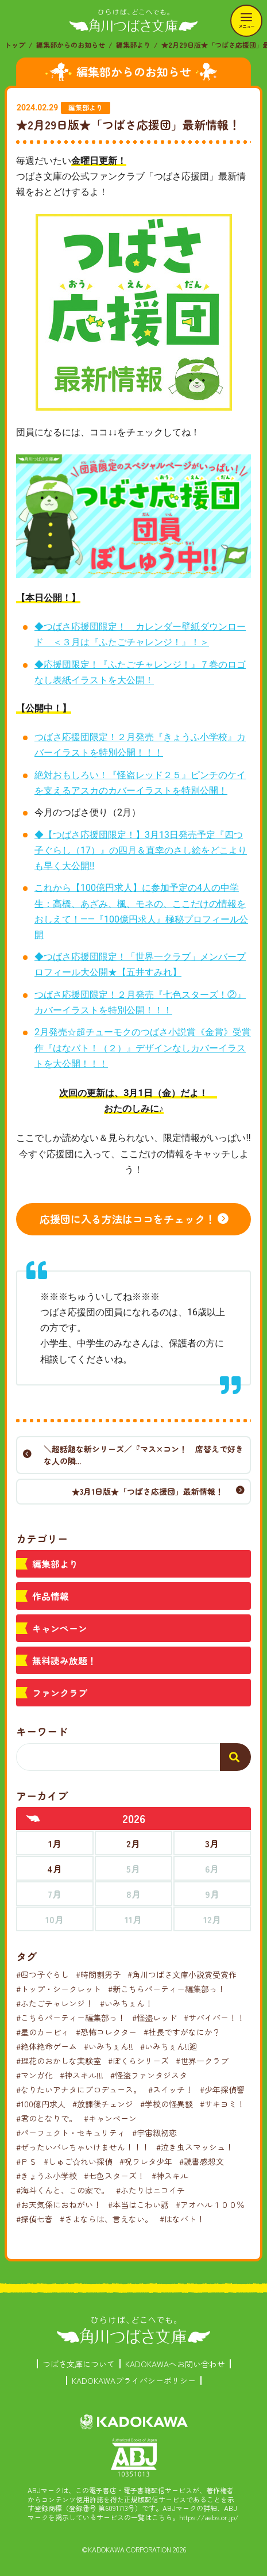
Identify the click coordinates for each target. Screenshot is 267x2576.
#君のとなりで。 (46, 2118)
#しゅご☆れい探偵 (78, 2161)
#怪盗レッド (154, 2017)
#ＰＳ (26, 2161)
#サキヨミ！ (222, 2104)
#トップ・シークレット (58, 1989)
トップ (15, 44)
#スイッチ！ (170, 2089)
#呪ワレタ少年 (145, 2161)
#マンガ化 (34, 2075)
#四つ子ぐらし (42, 1974)
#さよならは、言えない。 (106, 2219)
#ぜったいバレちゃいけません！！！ (82, 2147)
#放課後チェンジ (102, 2104)
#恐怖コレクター (106, 2032)
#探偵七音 (34, 2219)
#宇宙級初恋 (154, 2132)
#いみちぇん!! (108, 2046)
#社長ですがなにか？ (182, 2032)
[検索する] (235, 1757)
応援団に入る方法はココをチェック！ (127, 1218)
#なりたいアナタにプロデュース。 (78, 2089)
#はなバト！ (182, 2219)
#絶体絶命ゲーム (46, 2046)
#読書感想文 (201, 2161)
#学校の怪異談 (166, 2104)
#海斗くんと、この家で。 (62, 2190)
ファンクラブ (59, 1693)
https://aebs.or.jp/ (209, 2517)
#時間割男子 (98, 1974)
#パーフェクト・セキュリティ (70, 2132)
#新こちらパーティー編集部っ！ (166, 1989)
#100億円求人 (40, 2104)
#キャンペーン (110, 2118)
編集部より (133, 44)
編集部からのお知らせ (70, 44)
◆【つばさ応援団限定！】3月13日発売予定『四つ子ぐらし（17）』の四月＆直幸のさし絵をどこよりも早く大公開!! (140, 850)
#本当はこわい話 (138, 2204)
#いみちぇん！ (126, 2003)
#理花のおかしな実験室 (58, 2060)
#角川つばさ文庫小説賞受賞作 (182, 1974)
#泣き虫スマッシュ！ (194, 2147)
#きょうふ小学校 (46, 2175)
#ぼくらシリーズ (138, 2060)
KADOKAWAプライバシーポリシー (134, 2380)
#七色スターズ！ (114, 2175)
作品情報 (50, 1596)
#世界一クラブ (202, 2060)
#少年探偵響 (222, 2089)
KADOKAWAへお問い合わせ (175, 2364)
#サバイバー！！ (214, 2017)
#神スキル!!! (81, 2075)
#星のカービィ (42, 2032)
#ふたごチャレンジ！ (54, 2003)
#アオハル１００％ (210, 2204)
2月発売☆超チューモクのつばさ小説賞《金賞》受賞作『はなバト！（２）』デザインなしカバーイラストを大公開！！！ (142, 1048)
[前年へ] (33, 1818)
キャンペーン (59, 1628)
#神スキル (170, 2175)
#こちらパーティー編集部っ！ (70, 2017)
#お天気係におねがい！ (58, 2204)
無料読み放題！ (64, 1660)
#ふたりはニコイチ (150, 2190)
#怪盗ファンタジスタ (148, 2075)
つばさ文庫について (78, 2364)
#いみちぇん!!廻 (169, 2046)
